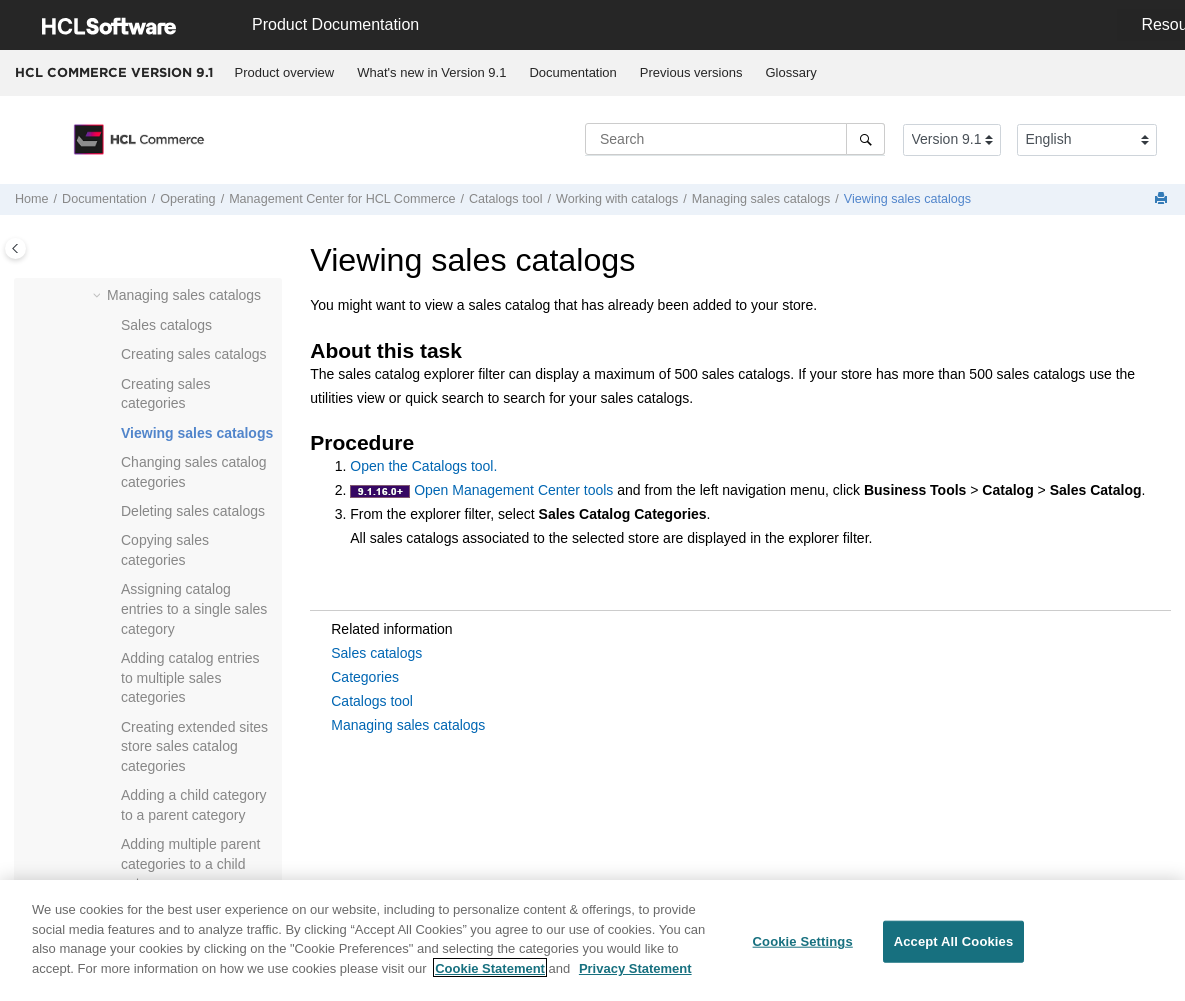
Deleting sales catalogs (193, 511)
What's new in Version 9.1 (431, 72)
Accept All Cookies (954, 950)
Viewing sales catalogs (907, 199)
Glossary (790, 72)
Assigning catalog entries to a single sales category (194, 608)
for (342, 199)
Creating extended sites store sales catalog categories (194, 746)
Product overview (285, 72)
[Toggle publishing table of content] (15, 248)
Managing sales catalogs (761, 199)
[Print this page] (1163, 199)
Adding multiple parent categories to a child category (190, 863)
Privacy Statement (635, 977)
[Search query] (735, 139)
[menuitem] (284, 73)
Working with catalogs (617, 199)
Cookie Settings (803, 950)
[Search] (865, 139)
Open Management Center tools (513, 490)
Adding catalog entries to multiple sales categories (190, 677)
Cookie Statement (490, 977)
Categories (365, 677)
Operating (187, 199)
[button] (99, 296)
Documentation (572, 72)
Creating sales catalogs (194, 354)
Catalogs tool (372, 701)
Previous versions (691, 72)
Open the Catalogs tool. (423, 466)
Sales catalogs (166, 325)
